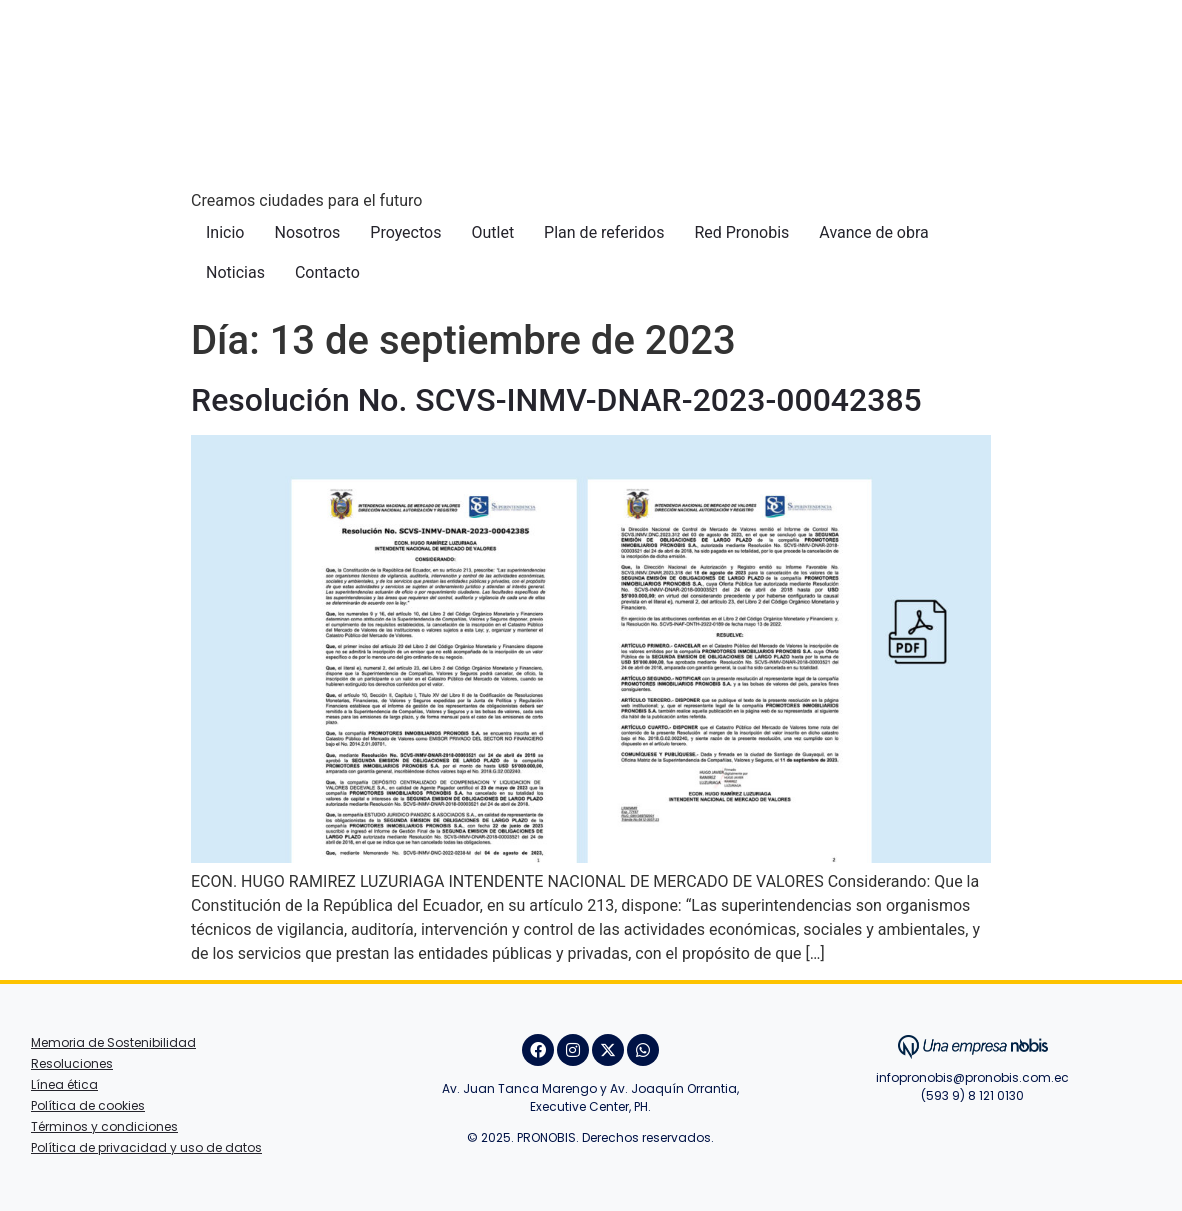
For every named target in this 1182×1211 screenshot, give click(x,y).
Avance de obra (873, 232)
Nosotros (307, 232)
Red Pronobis (741, 232)
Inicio (225, 232)
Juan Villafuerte (972, 1123)
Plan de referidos (604, 232)
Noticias (235, 272)
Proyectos (405, 232)
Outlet (492, 232)
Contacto (327, 272)
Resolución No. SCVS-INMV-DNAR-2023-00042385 (556, 400)
